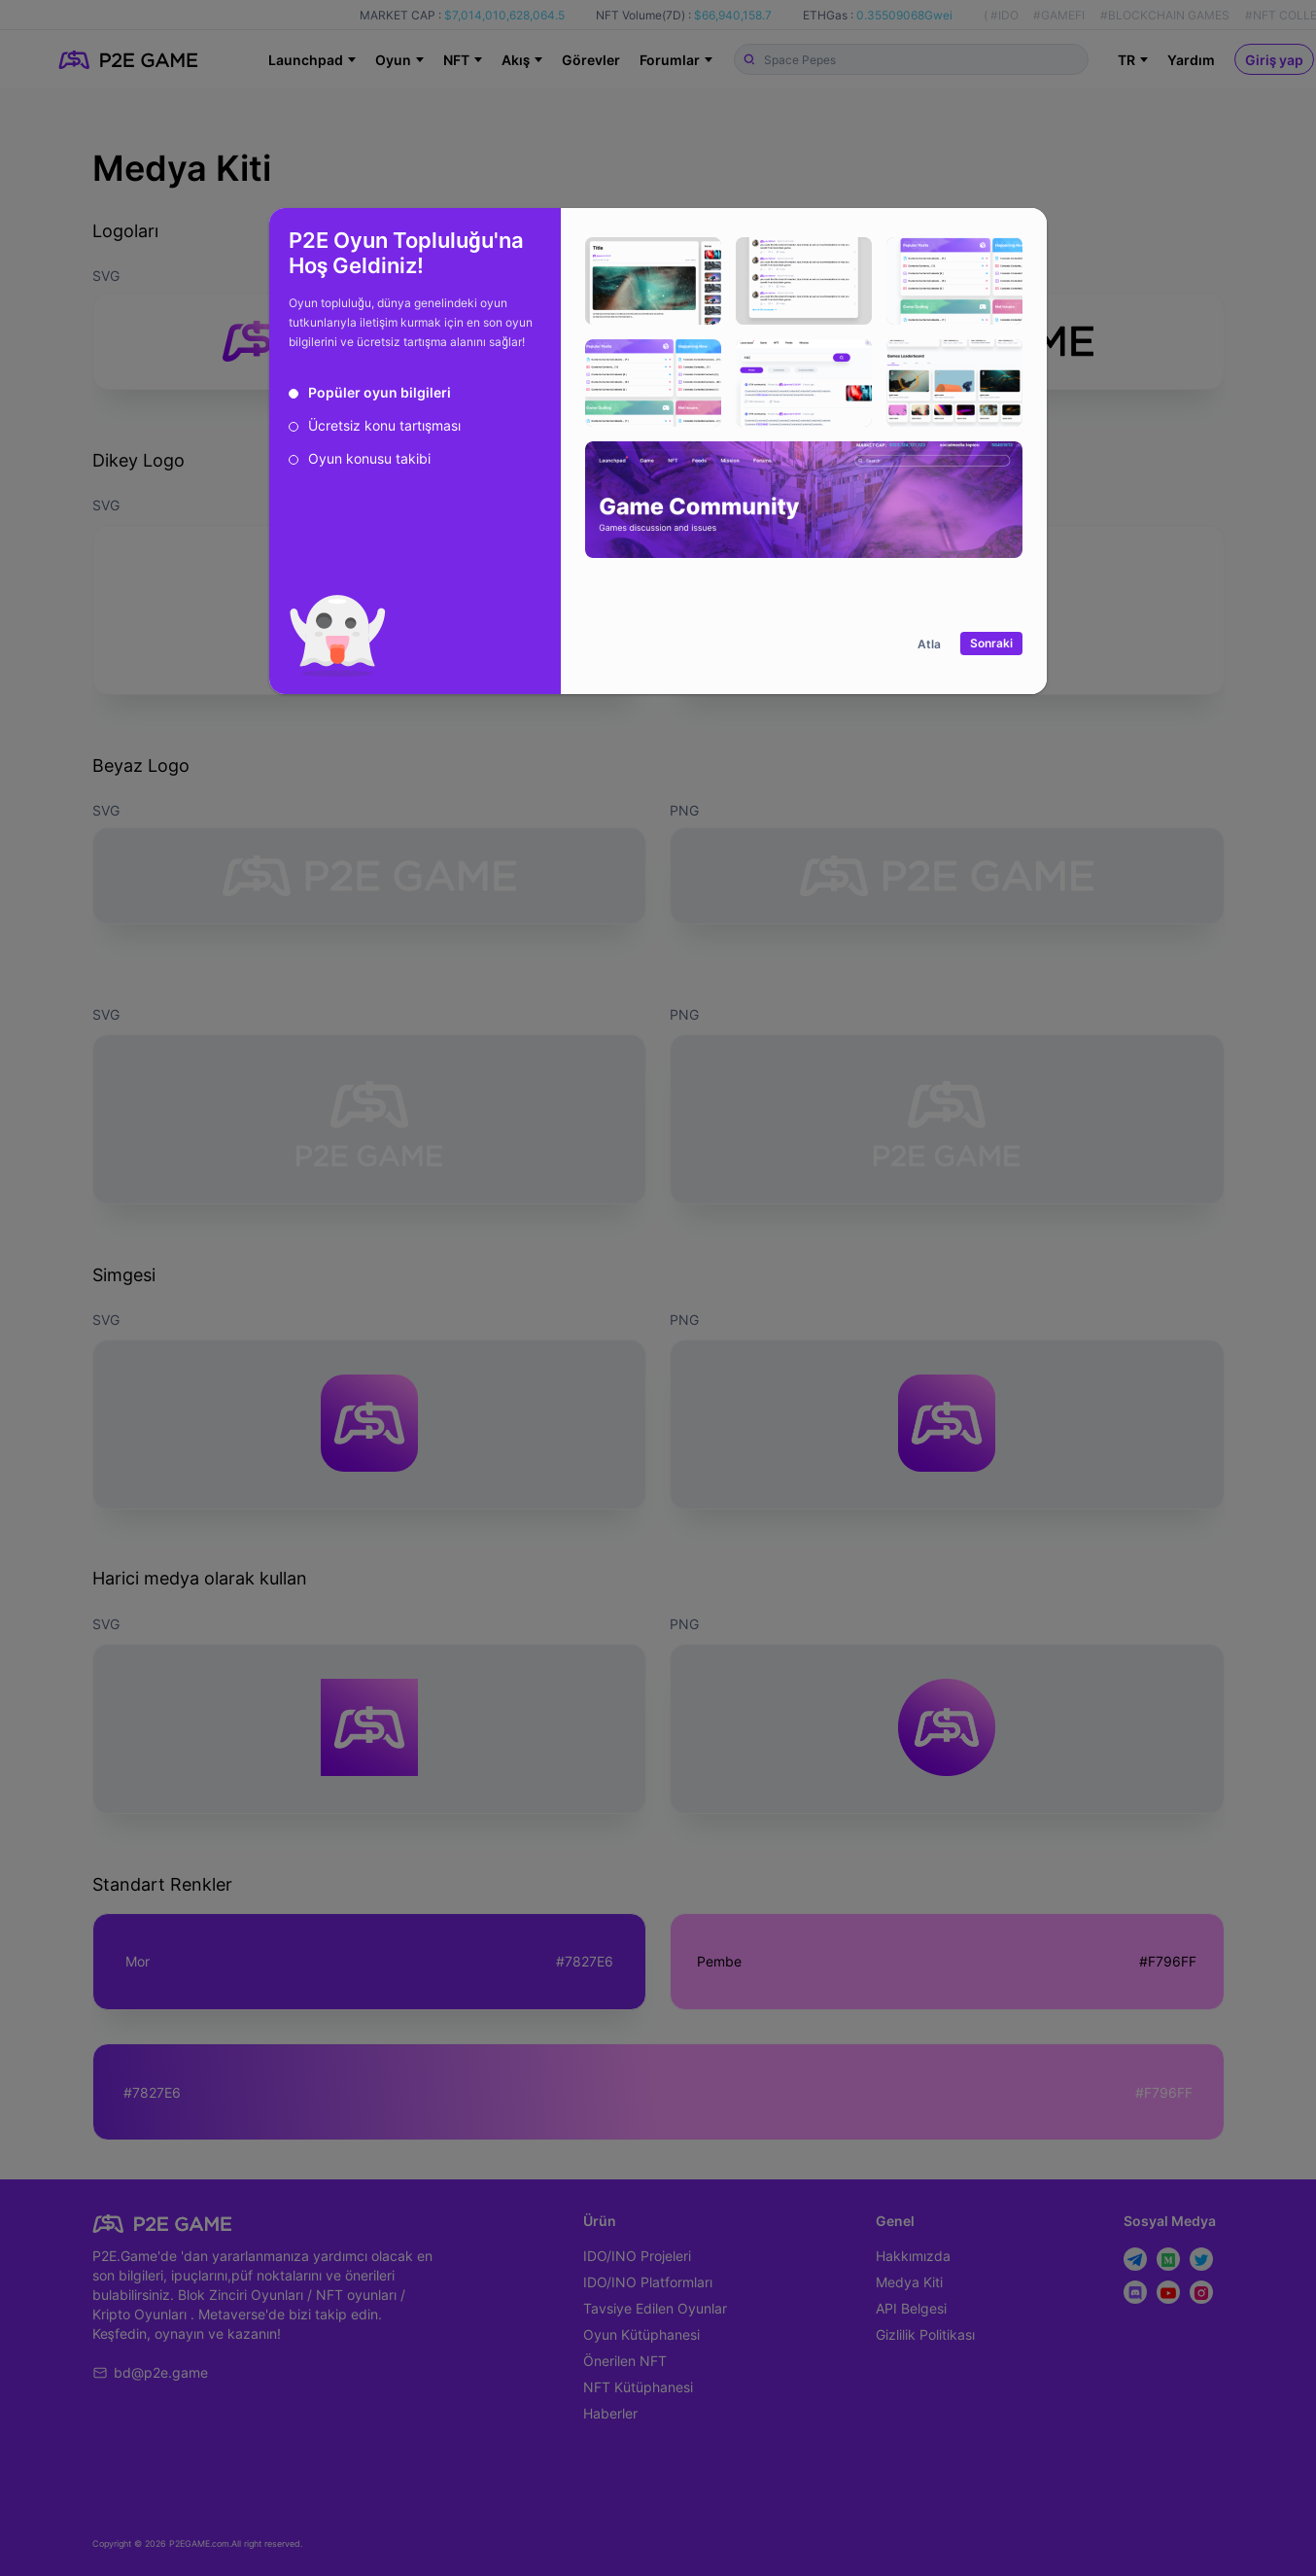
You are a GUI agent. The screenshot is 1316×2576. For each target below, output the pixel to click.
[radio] (370, 392)
